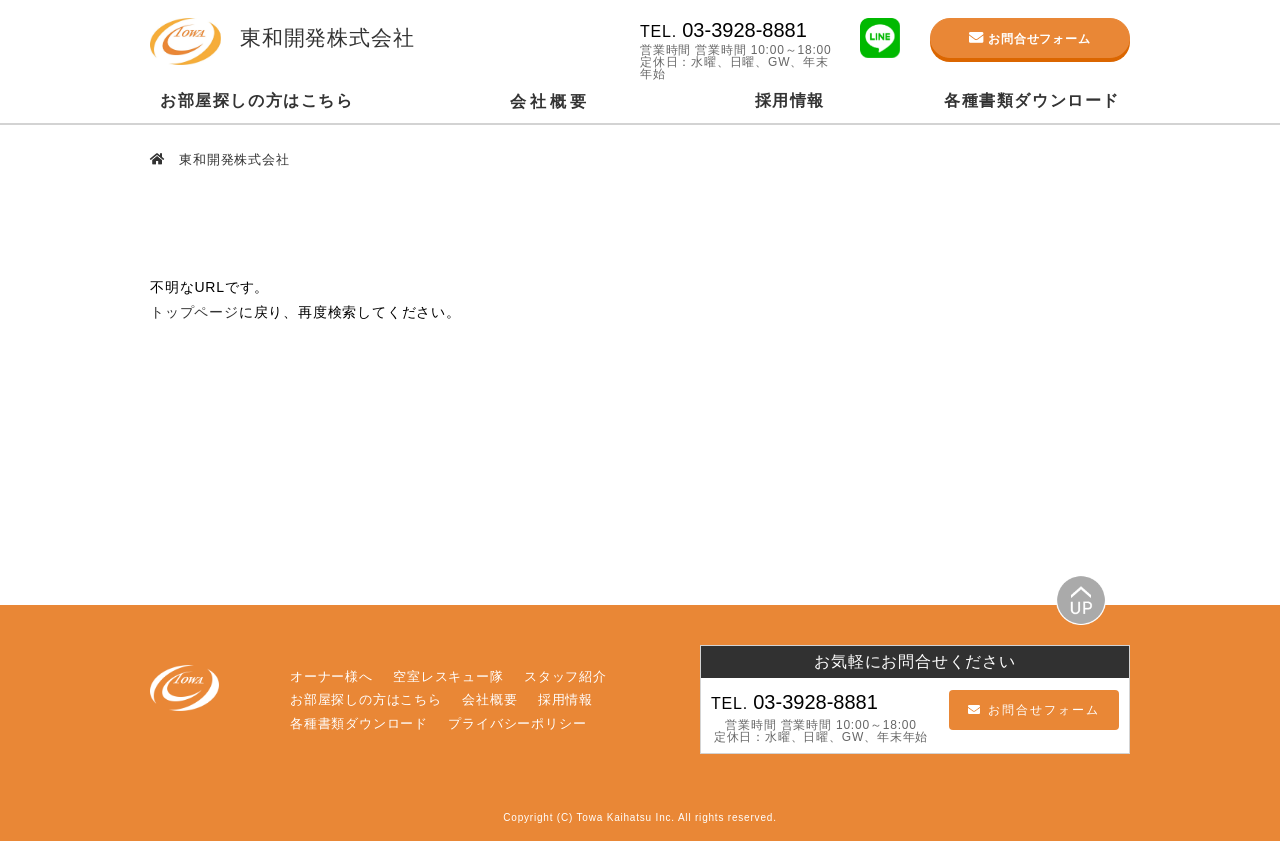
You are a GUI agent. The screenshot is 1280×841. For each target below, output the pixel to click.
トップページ (194, 312)
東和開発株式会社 (232, 159)
